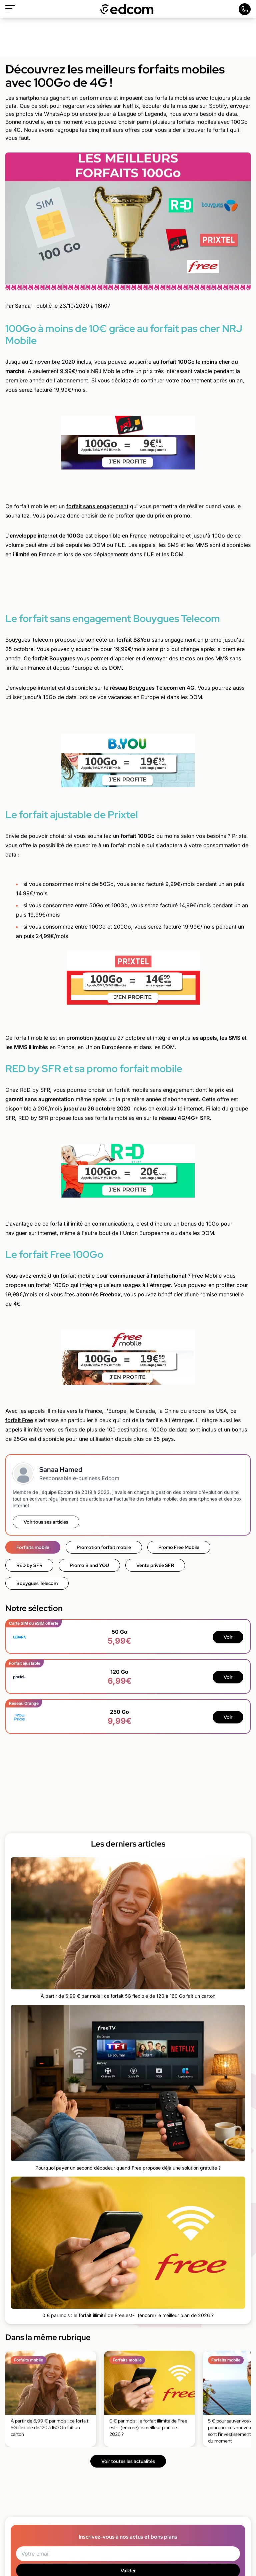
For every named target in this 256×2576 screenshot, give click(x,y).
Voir (228, 1637)
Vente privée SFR (155, 1565)
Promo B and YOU (89, 1565)
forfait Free (19, 1420)
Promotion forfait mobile (104, 1547)
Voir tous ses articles (46, 1522)
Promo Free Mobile (178, 1547)
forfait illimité (66, 1223)
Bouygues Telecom (37, 1583)
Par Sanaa (18, 305)
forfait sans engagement (97, 506)
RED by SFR (29, 1565)
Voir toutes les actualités (128, 2461)
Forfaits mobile (32, 1547)
